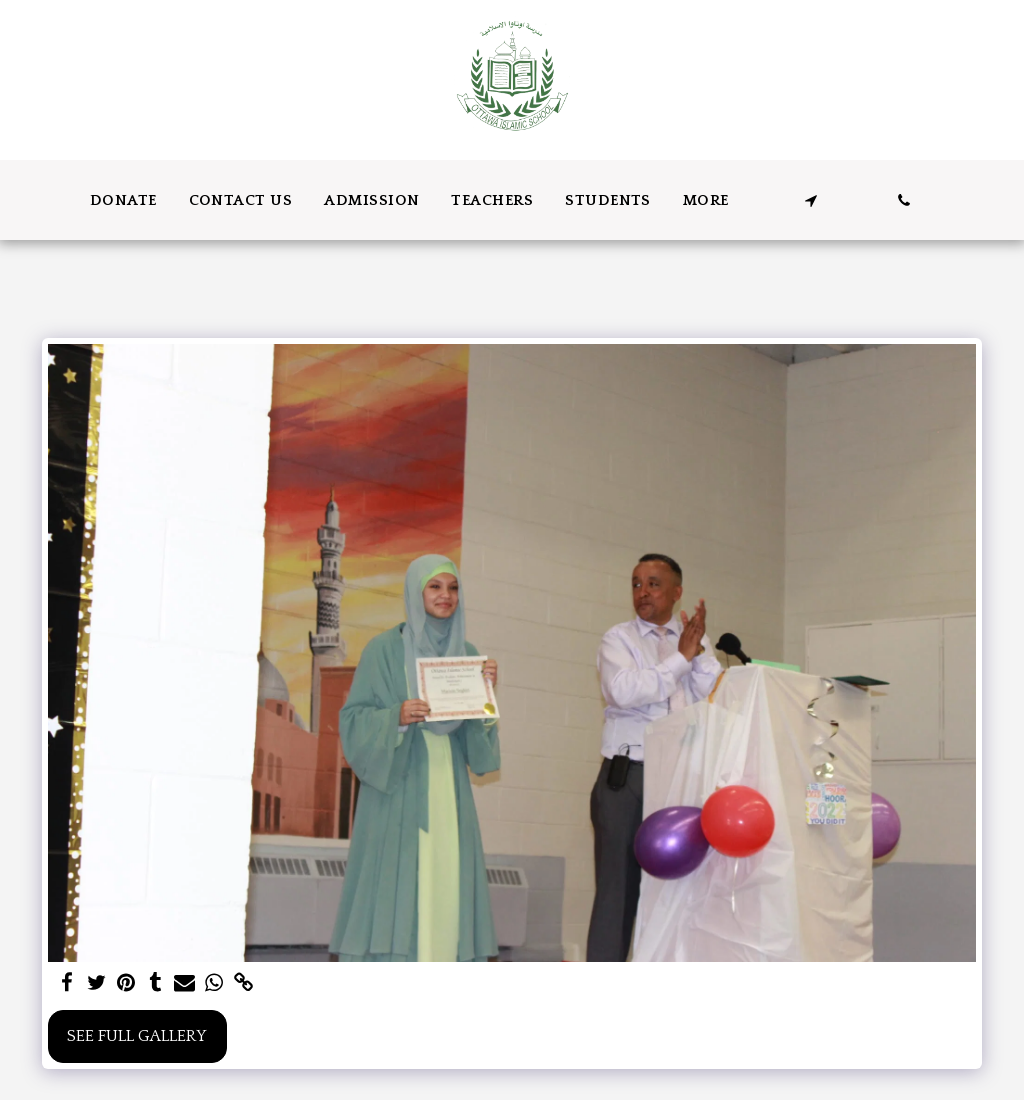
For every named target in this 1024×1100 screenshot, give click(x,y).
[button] (810, 200)
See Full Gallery (137, 1036)
